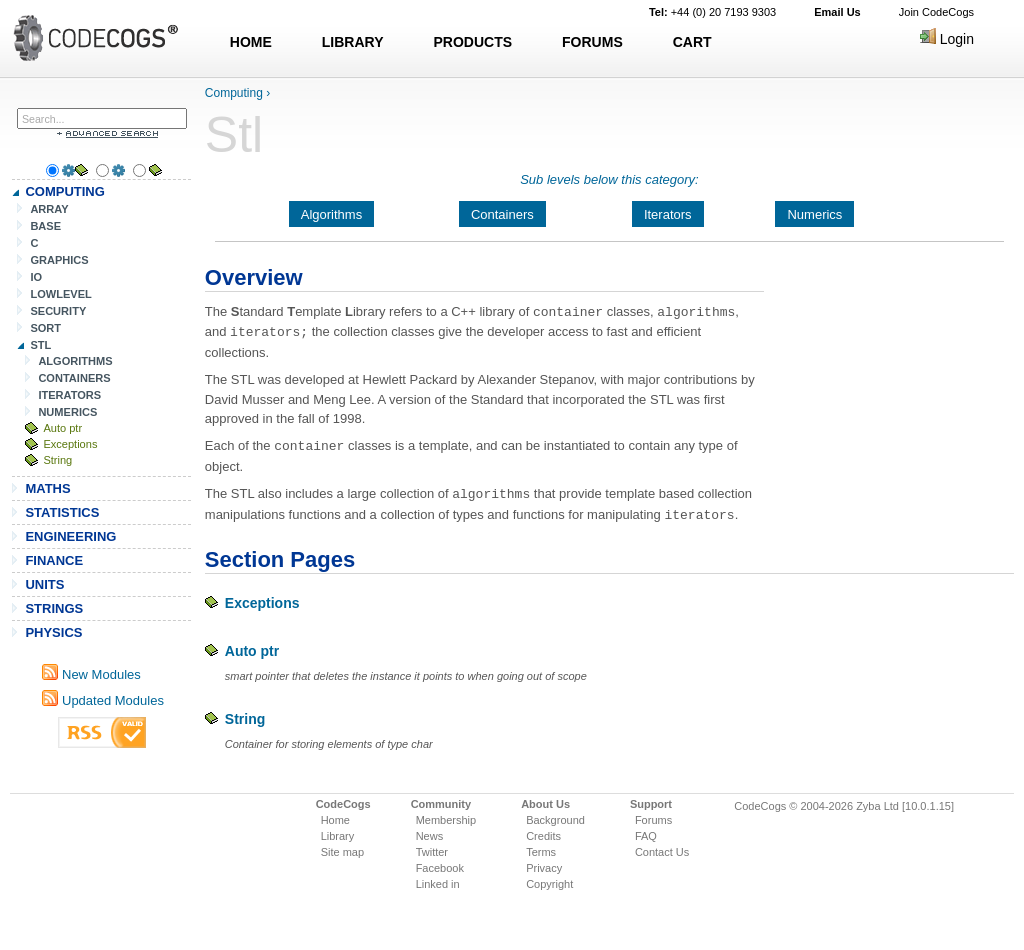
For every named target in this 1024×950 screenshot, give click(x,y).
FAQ (646, 831)
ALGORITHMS (75, 361)
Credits (543, 831)
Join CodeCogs (936, 12)
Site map (342, 847)
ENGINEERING (70, 536)
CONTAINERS (74, 378)
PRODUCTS (473, 42)
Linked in (438, 879)
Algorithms (331, 214)
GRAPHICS (59, 260)
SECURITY (58, 311)
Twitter (432, 847)
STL (40, 345)
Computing (234, 93)
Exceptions (70, 444)
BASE (45, 226)
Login (947, 39)
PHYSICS (53, 632)
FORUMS (592, 42)
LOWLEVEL (60, 294)
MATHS (47, 488)
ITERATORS (69, 395)
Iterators (668, 214)
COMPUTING (64, 191)
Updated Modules (103, 700)
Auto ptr (62, 428)
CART (692, 42)
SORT (45, 328)
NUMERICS (67, 412)
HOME (251, 42)
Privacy (544, 863)
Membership (446, 815)
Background (555, 815)
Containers (502, 214)
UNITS (44, 584)
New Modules (91, 674)
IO (36, 277)
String (57, 460)
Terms (541, 847)
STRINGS (54, 608)
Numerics (814, 214)
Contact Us (662, 847)
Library (338, 831)
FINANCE (54, 560)
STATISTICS (62, 512)
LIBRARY (353, 42)
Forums (653, 815)
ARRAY (49, 209)
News (430, 831)
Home (335, 815)
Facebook (440, 863)
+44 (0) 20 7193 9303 (712, 12)
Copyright (549, 879)
